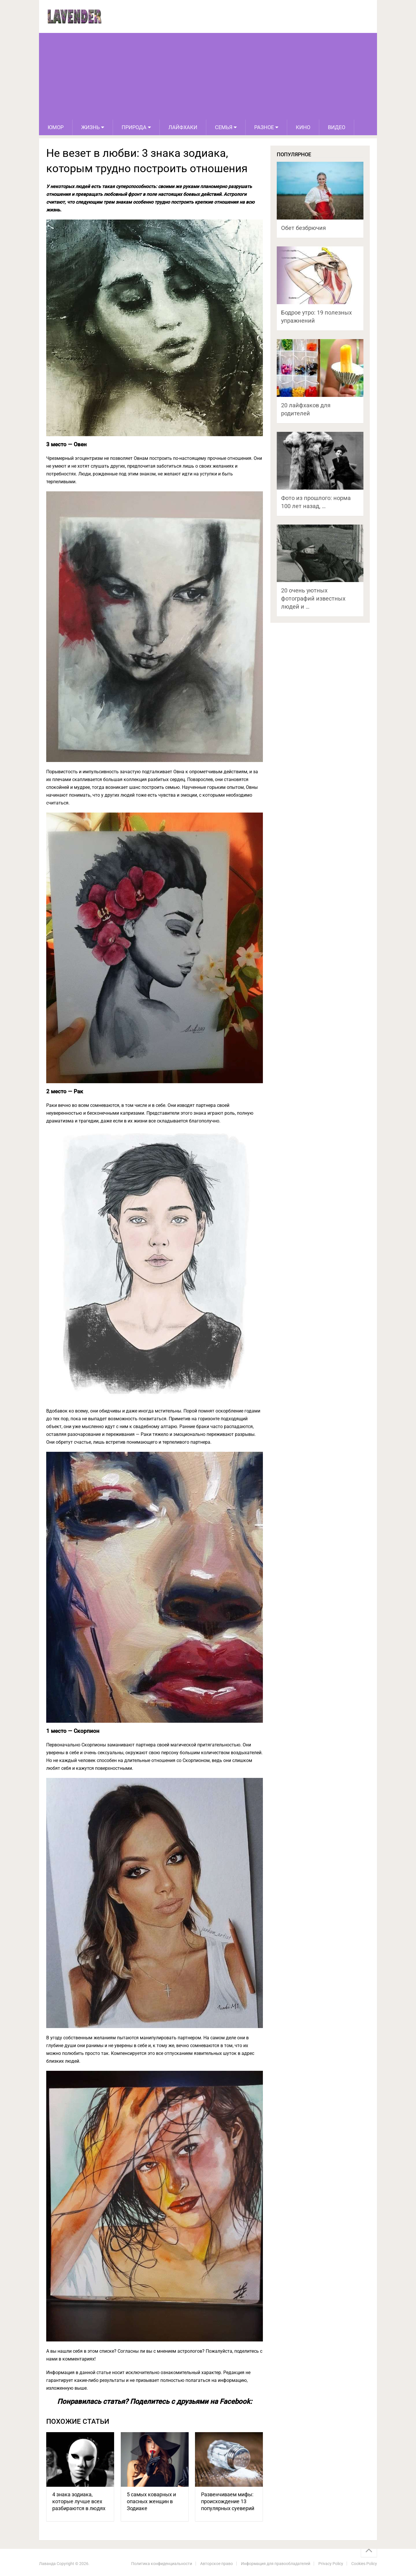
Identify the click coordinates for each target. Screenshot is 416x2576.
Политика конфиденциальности (161, 2563)
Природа (134, 127)
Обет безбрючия (303, 227)
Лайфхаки (182, 127)
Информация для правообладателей (275, 2563)
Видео (336, 127)
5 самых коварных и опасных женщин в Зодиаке (151, 2501)
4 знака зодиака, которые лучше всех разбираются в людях (78, 2501)
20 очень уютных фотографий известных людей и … (313, 598)
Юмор (56, 127)
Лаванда (47, 2563)
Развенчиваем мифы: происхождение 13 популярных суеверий (227, 2501)
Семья (223, 127)
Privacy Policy (330, 2563)
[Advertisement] (208, 76)
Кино (303, 127)
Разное (264, 127)
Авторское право (216, 2563)
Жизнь (90, 127)
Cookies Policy (364, 2563)
